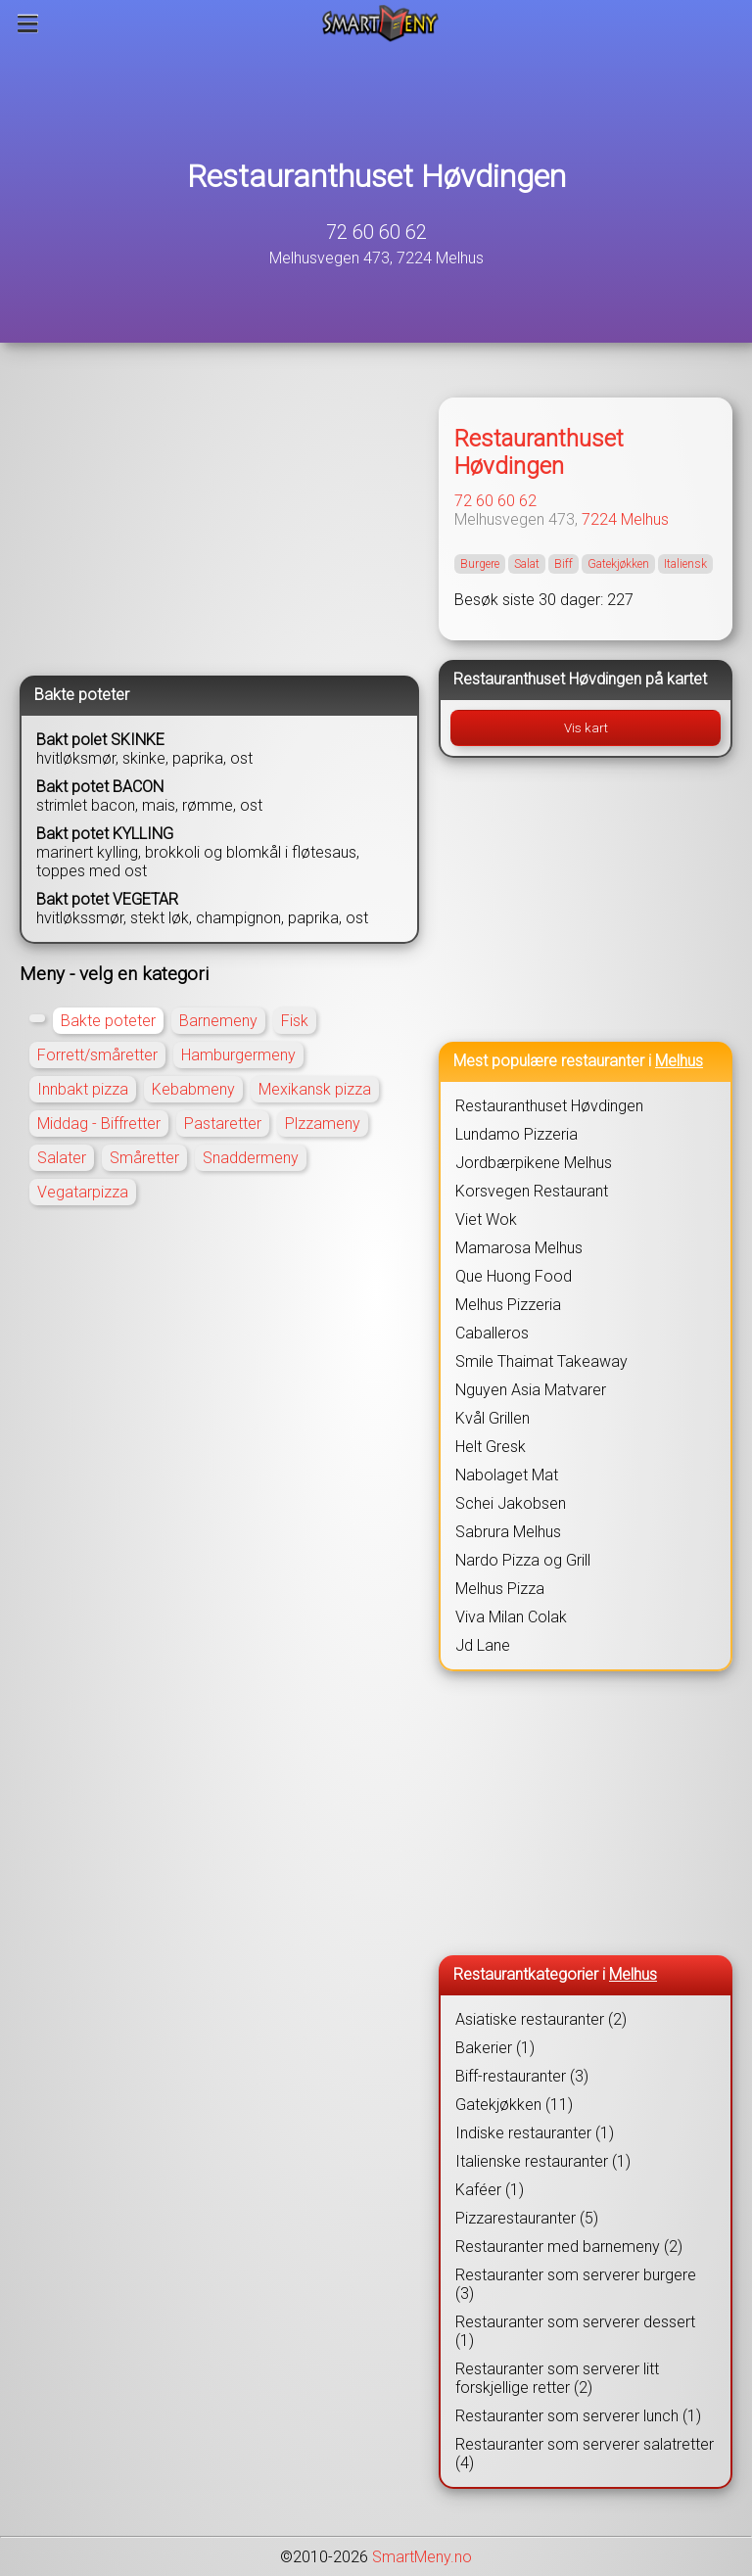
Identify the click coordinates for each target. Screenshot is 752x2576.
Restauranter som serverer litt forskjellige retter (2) (557, 2378)
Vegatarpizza (82, 1192)
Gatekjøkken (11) (514, 2104)
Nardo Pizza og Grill (522, 1560)
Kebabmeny (193, 1089)
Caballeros (492, 1333)
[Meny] (28, 23)
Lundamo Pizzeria (516, 1134)
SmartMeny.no (422, 2557)
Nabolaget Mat (506, 1475)
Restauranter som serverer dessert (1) (575, 2331)
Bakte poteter (108, 1020)
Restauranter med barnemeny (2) (568, 2246)
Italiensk (685, 564)
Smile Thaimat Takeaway (541, 1361)
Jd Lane (482, 1645)
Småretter (144, 1157)
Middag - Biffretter (99, 1123)
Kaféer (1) (489, 2189)
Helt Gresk (490, 1446)
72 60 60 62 (376, 232)
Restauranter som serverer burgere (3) (575, 2284)
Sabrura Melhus (508, 1531)
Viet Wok (486, 1219)
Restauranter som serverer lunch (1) (578, 2416)
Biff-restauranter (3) (521, 2076)
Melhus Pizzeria (508, 1304)
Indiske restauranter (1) (534, 2133)
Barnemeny (218, 1020)
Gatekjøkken (618, 564)
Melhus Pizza (499, 1588)
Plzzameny (322, 1123)
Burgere (479, 564)
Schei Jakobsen (510, 1503)
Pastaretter (222, 1123)
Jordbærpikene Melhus (533, 1162)
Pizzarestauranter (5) (526, 2218)
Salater (61, 1157)
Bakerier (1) (495, 2047)
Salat (527, 564)
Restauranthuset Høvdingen (376, 176)
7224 (599, 519)
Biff (563, 564)
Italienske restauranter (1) (543, 2161)
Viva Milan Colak (511, 1617)
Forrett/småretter (97, 1055)
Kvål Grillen (492, 1418)
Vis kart (586, 728)
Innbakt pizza (82, 1089)
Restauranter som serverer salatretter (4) (584, 2453)
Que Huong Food (513, 1276)
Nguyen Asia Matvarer (530, 1390)
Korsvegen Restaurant (531, 1191)
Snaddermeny (251, 1157)
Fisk (294, 1020)
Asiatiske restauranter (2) (541, 2019)
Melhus (645, 519)
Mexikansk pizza (314, 1089)
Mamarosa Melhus (519, 1248)
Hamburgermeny (238, 1055)
